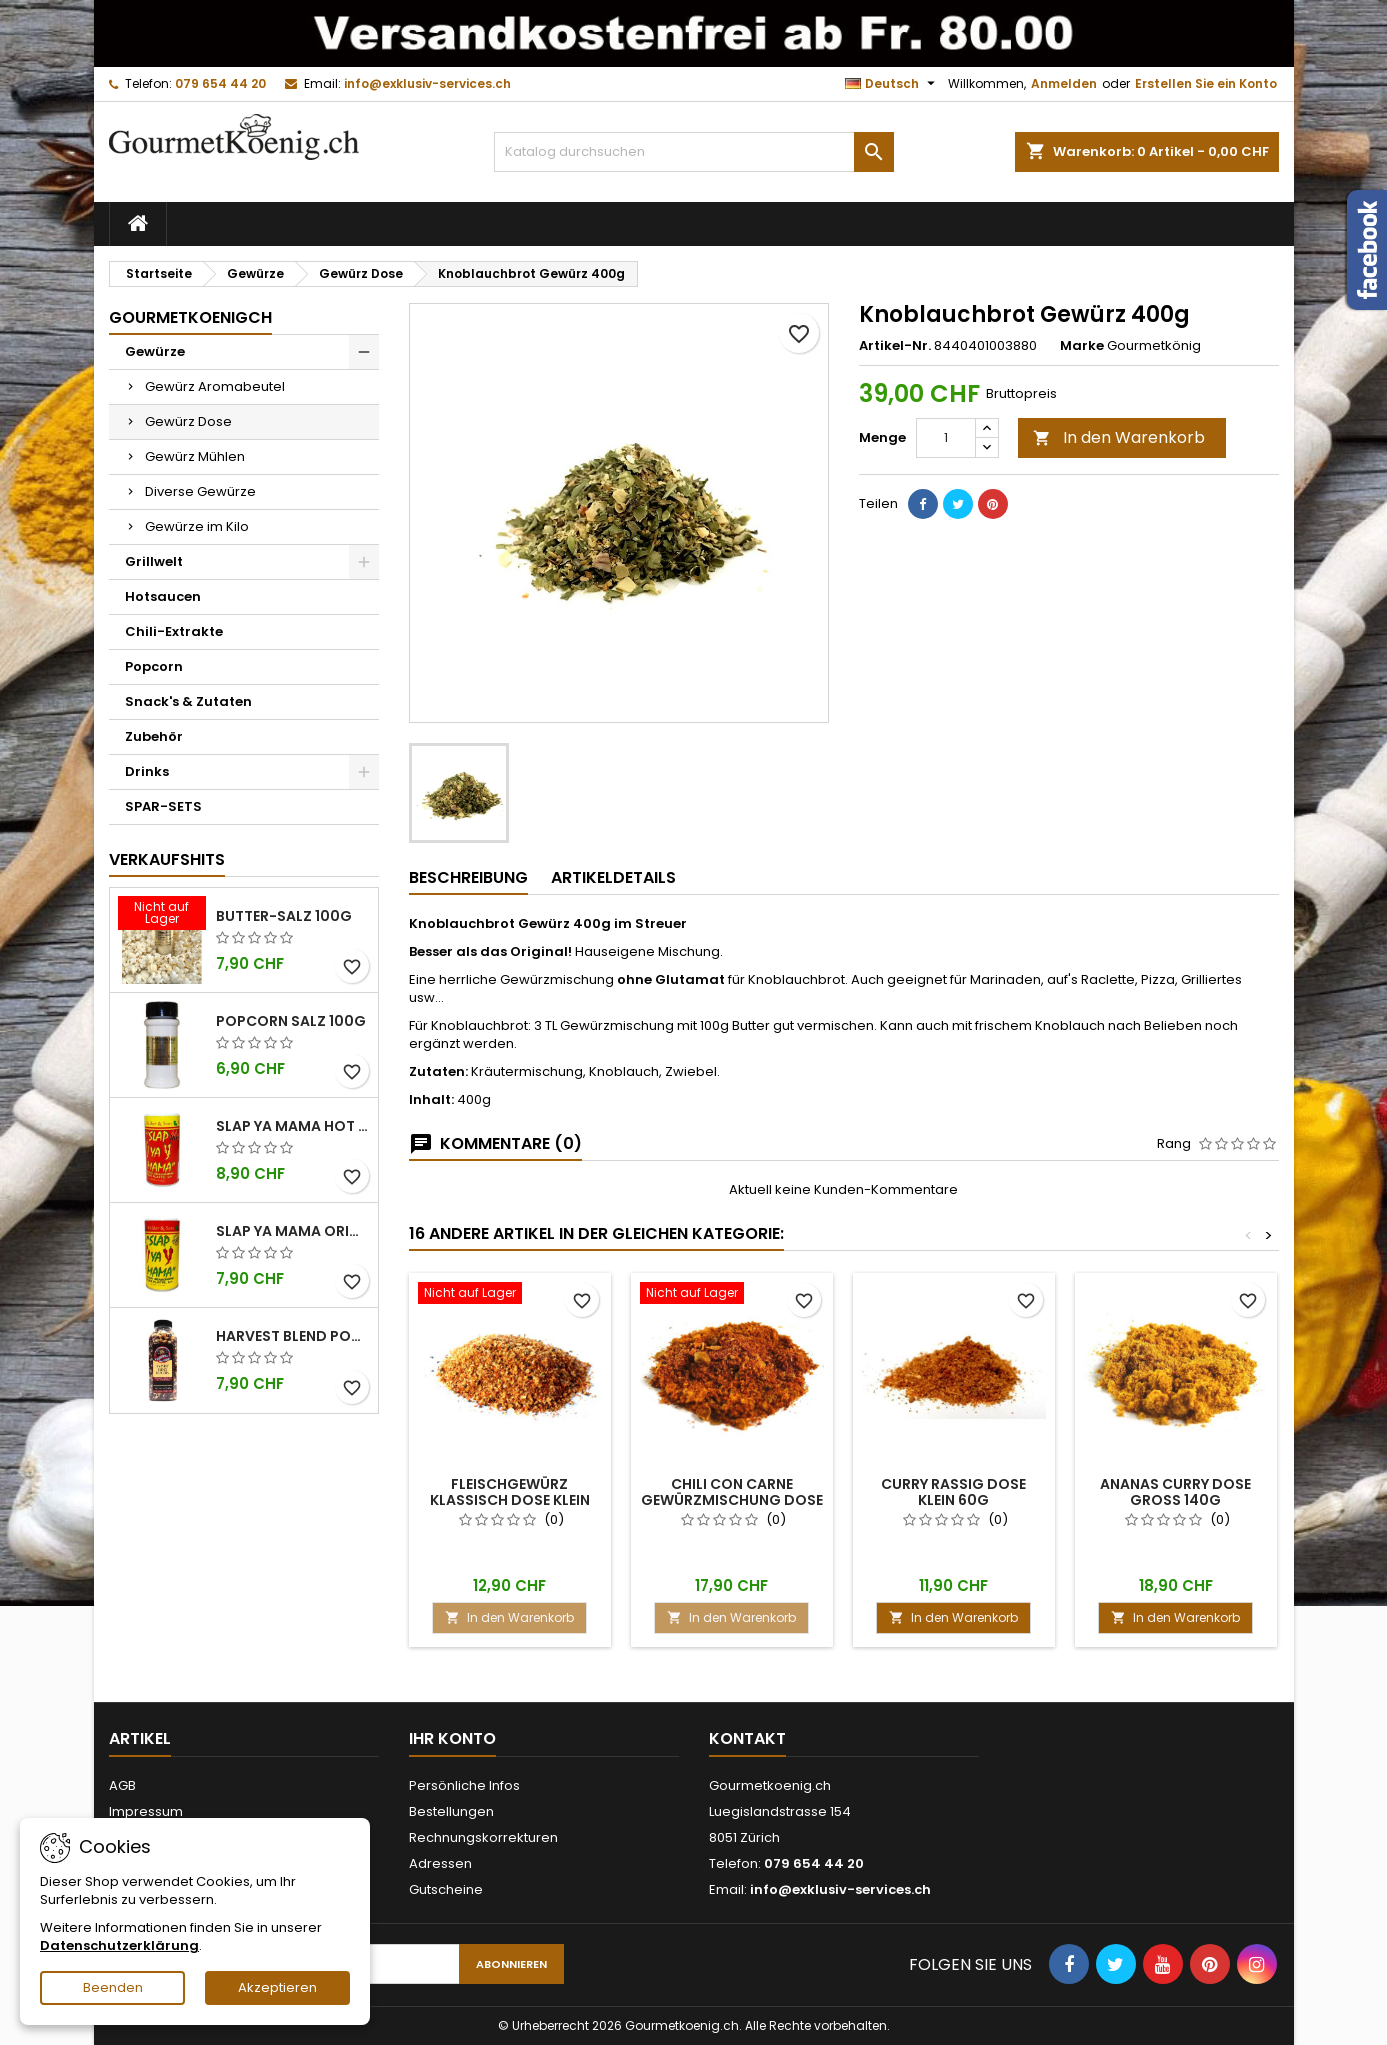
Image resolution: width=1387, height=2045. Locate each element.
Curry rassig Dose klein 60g (953, 1492)
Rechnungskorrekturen (483, 1837)
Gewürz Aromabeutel (215, 386)
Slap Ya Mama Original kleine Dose (293, 1231)
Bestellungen (451, 1811)
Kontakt (747, 1738)
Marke (1082, 346)
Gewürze (155, 351)
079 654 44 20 (220, 83)
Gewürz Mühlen (195, 456)
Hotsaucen (163, 596)
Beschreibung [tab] (468, 877)
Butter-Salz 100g (284, 916)
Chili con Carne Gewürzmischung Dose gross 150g (732, 1500)
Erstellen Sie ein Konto (1206, 83)
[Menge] (946, 438)
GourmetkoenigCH (190, 317)
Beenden (113, 1987)
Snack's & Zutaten (188, 701)
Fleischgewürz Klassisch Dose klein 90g (510, 1500)
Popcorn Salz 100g (291, 1021)
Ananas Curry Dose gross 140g (1175, 1492)
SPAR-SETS (163, 806)
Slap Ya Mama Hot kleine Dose (293, 1126)
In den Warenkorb (1119, 437)
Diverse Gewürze (200, 491)
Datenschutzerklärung (119, 1945)
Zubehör (154, 736)
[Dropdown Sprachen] (892, 84)
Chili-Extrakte (174, 631)
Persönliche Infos (464, 1785)
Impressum (146, 1811)
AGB (122, 1785)
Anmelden (1064, 83)
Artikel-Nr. (895, 346)
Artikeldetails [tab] (613, 877)
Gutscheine (446, 1889)
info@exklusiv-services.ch (427, 83)
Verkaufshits (167, 859)
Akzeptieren (277, 1987)
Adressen (440, 1863)
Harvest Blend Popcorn (293, 1336)
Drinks (147, 771)
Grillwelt (154, 561)
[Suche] (694, 152)
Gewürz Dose (188, 421)
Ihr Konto (452, 1738)
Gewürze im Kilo (197, 526)
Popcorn (154, 666)
